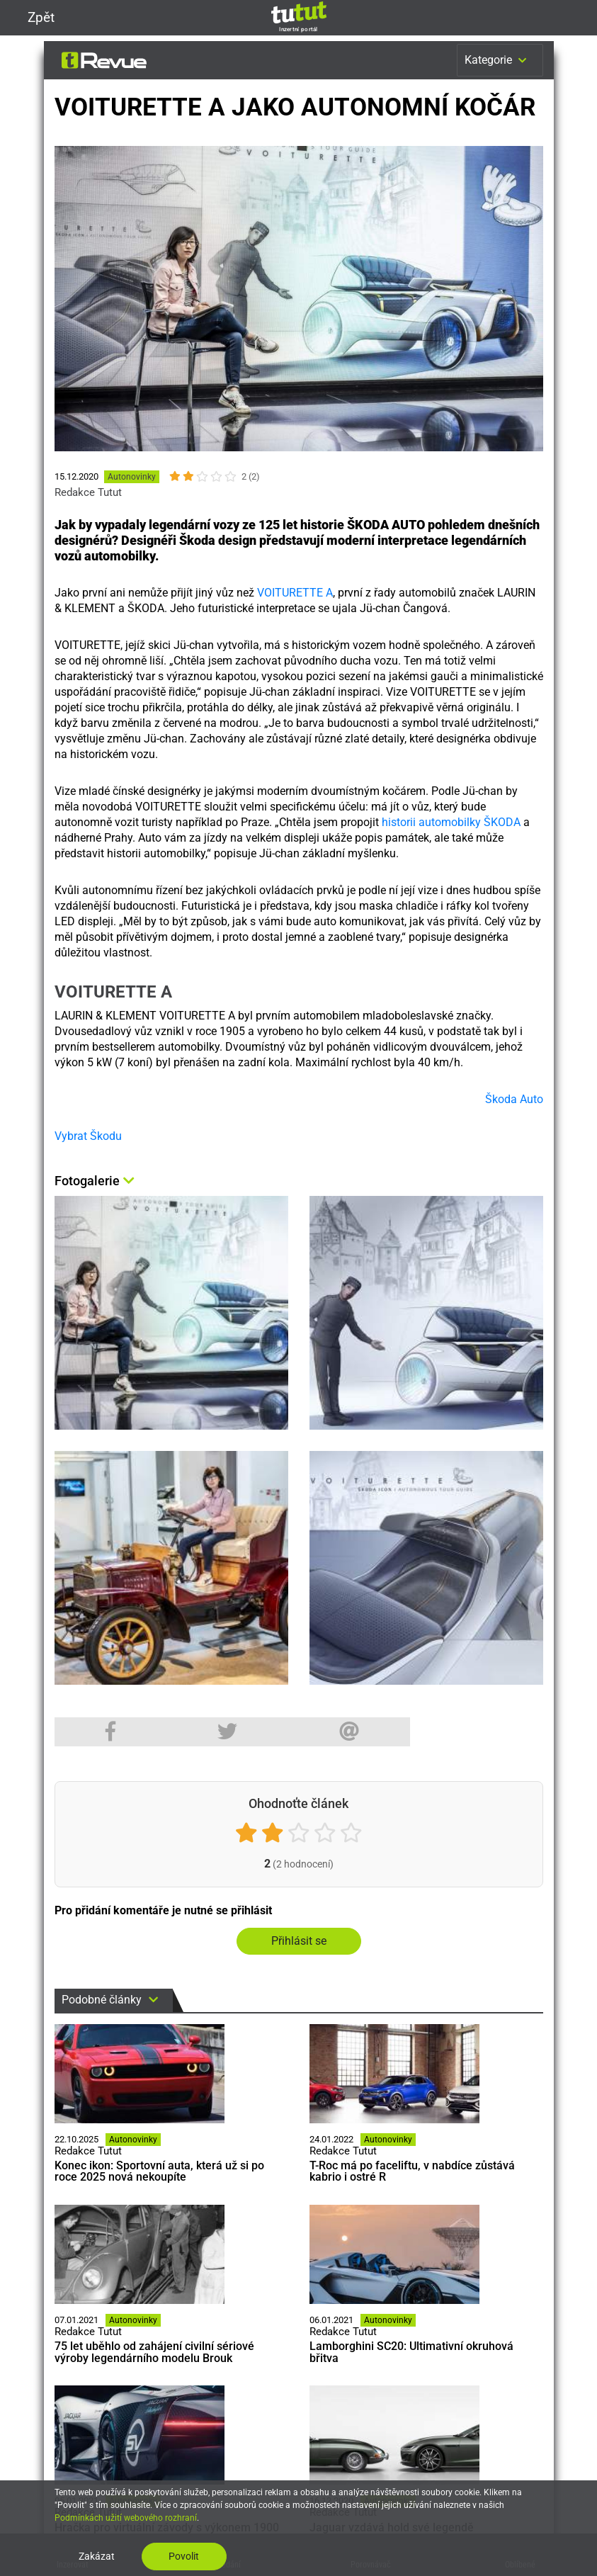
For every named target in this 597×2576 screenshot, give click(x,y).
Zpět (33, 17)
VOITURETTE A (295, 592)
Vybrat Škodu (88, 1136)
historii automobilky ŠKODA (451, 822)
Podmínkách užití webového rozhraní (126, 2518)
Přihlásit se (298, 1941)
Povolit (184, 2556)
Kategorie (497, 60)
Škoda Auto (514, 1099)
